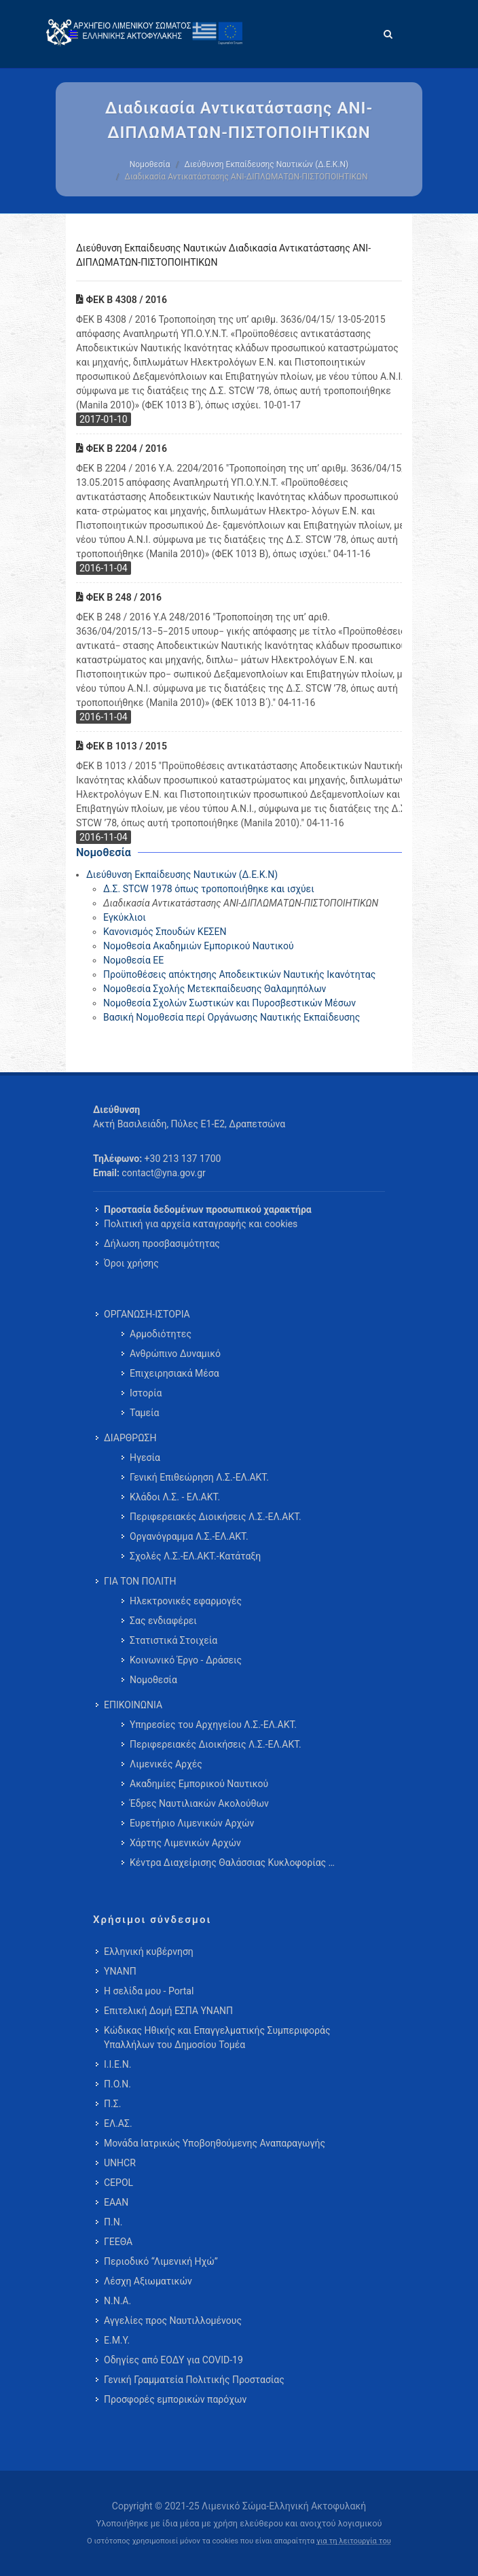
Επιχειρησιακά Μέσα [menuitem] (174, 1373)
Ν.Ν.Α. (117, 2300)
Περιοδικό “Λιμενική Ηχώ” (161, 2261)
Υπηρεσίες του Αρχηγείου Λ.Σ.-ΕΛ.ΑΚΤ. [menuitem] (213, 1724)
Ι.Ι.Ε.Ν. (117, 2064)
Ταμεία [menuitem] (145, 1412)
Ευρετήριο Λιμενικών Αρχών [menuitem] (192, 1823)
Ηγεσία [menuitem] (145, 1457)
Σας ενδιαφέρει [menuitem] (163, 1620)
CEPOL (118, 2182)
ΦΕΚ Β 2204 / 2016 (121, 448)
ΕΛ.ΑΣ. (118, 2123)
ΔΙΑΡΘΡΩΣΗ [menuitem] (130, 1437)
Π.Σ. (112, 2103)
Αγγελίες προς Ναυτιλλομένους (173, 2320)
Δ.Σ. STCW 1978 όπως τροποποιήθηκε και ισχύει (208, 888)
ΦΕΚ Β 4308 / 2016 (121, 299)
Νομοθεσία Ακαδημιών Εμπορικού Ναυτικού (198, 945)
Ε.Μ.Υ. (117, 2340)
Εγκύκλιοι (124, 917)
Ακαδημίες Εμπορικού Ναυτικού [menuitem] (199, 1783)
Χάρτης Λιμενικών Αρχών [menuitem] (185, 1842)
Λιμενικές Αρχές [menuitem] (166, 1764)
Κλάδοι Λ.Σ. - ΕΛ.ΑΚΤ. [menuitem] (175, 1497)
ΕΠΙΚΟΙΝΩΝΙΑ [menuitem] (133, 1704)
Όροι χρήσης (131, 1263)
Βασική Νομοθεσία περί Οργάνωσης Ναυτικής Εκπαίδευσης (231, 1017)
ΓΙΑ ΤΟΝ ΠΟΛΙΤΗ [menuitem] (140, 1581)
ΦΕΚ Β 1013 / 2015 (121, 746)
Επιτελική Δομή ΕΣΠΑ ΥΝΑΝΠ (168, 2010)
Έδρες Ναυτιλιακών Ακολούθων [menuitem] (199, 1803)
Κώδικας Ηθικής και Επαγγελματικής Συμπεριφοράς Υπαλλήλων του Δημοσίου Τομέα (217, 2037)
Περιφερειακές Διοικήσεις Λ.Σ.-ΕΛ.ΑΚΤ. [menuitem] (215, 1516)
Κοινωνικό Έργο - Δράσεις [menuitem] (186, 1660)
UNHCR (120, 2162)
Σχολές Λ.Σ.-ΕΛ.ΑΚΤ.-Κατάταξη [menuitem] (195, 1556)
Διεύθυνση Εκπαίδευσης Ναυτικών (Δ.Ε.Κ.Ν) (266, 164)
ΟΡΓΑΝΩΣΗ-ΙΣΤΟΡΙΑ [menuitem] (147, 1314)
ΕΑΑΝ (116, 2202)
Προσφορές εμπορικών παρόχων (175, 2399)
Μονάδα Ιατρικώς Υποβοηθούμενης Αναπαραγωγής (214, 2143)
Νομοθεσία (150, 164)
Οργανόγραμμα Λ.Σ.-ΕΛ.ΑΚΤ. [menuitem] (189, 1536)
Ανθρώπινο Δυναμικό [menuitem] (175, 1353)
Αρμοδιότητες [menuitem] (160, 1333)
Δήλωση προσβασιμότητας (162, 1243)
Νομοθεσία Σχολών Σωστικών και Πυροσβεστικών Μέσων (229, 1003)
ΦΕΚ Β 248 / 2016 (119, 597)
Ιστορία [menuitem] (146, 1393)
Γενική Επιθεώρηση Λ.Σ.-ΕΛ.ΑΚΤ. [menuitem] (199, 1477)
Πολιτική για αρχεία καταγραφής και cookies (200, 1223)
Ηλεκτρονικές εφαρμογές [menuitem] (186, 1600)
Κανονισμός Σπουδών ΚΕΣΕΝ (165, 931)
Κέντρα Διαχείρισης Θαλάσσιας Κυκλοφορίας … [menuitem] (232, 1862)
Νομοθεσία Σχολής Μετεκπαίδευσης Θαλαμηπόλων (214, 988)
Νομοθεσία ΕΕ (133, 960)
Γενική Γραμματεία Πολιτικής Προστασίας (194, 2379)
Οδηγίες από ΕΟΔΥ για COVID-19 (173, 2359)
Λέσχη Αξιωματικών (148, 2281)
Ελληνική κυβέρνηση (149, 1951)
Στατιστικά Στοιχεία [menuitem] (173, 1640)
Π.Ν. (113, 2222)
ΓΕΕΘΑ (118, 2241)
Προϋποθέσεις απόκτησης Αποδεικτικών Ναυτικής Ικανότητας (239, 974)
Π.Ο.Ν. (117, 2084)
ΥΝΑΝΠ (120, 1971)
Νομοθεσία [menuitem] (153, 1679)
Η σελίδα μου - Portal (149, 1991)
